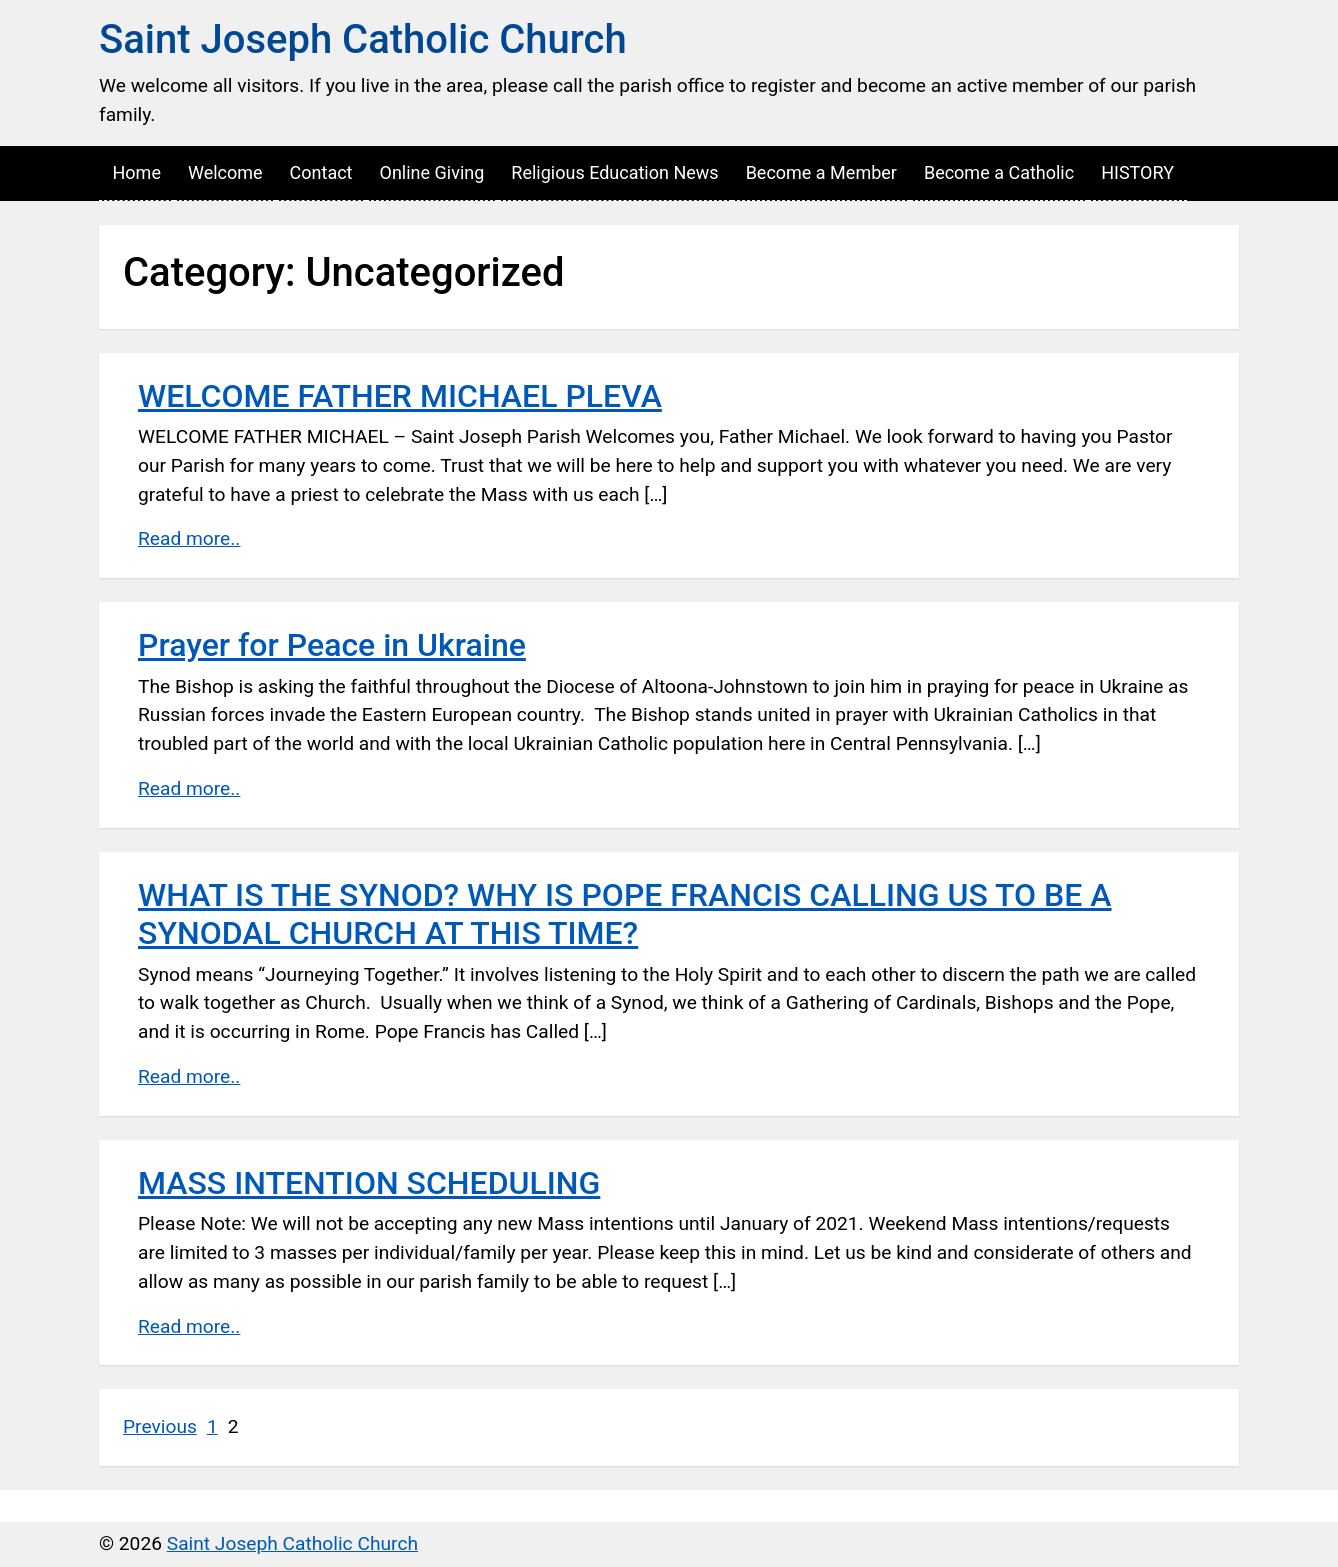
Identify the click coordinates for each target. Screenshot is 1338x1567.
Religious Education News (614, 172)
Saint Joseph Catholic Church (363, 39)
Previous (160, 1426)
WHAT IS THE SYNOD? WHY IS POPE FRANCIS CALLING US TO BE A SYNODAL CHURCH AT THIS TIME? (625, 914)
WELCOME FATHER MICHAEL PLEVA (400, 396)
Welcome (225, 172)
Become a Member (821, 172)
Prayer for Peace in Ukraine (332, 645)
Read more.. (189, 538)
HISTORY (1137, 172)
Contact (321, 172)
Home (137, 172)
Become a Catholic (999, 172)
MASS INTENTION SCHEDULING (369, 1183)
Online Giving (432, 172)
